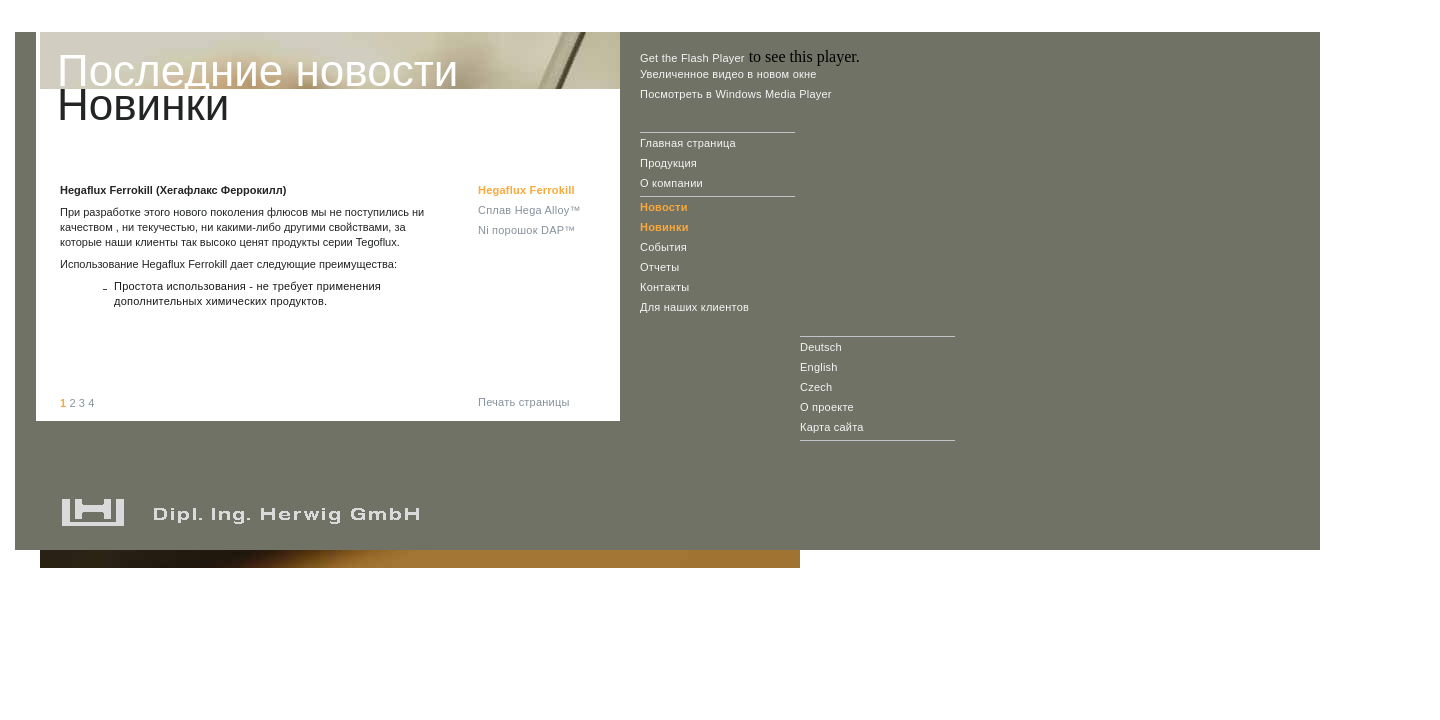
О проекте (827, 407)
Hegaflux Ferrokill (526, 190)
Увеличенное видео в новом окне (728, 74)
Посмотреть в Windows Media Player (736, 94)
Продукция (668, 163)
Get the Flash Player (692, 58)
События (663, 247)
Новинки (664, 227)
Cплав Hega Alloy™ (529, 210)
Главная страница (688, 143)
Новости (664, 207)
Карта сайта (832, 427)
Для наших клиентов (694, 307)
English (819, 367)
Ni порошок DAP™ (526, 230)
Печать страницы (524, 402)
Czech (816, 387)
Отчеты (659, 267)
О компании (671, 183)
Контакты (664, 287)
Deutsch (821, 347)
